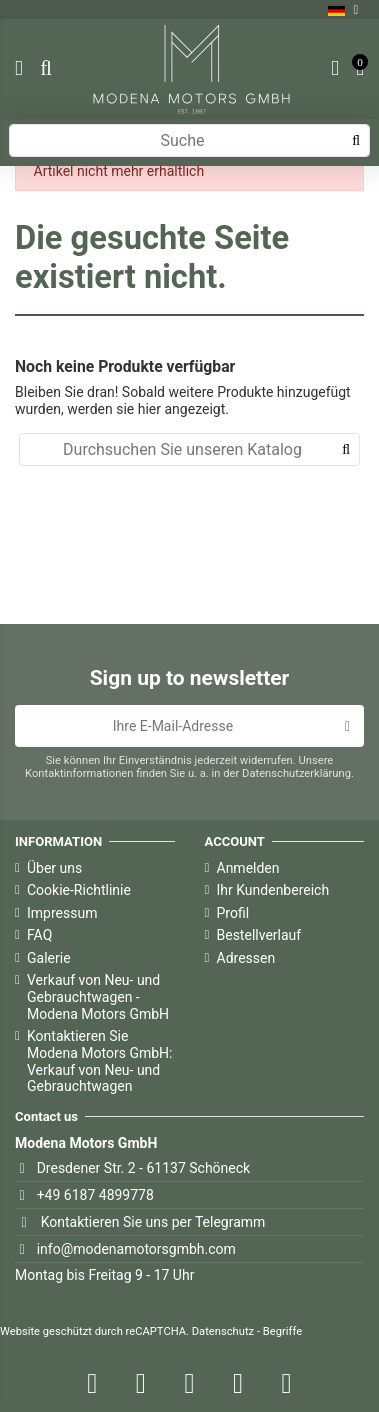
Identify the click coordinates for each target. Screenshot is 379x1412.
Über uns (54, 868)
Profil (233, 913)
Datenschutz (223, 1331)
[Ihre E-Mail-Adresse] (173, 726)
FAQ (39, 935)
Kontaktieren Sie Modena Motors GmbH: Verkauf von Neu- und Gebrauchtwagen (99, 1061)
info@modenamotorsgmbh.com (136, 1249)
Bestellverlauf (259, 935)
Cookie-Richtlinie (79, 890)
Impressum (62, 913)
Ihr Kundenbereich (273, 890)
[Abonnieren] (347, 726)
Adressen (246, 958)
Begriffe (282, 1331)
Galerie (49, 958)
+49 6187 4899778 (95, 1195)
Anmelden (248, 868)
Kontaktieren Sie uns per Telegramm (153, 1222)
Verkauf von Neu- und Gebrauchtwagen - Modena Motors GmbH (98, 997)
